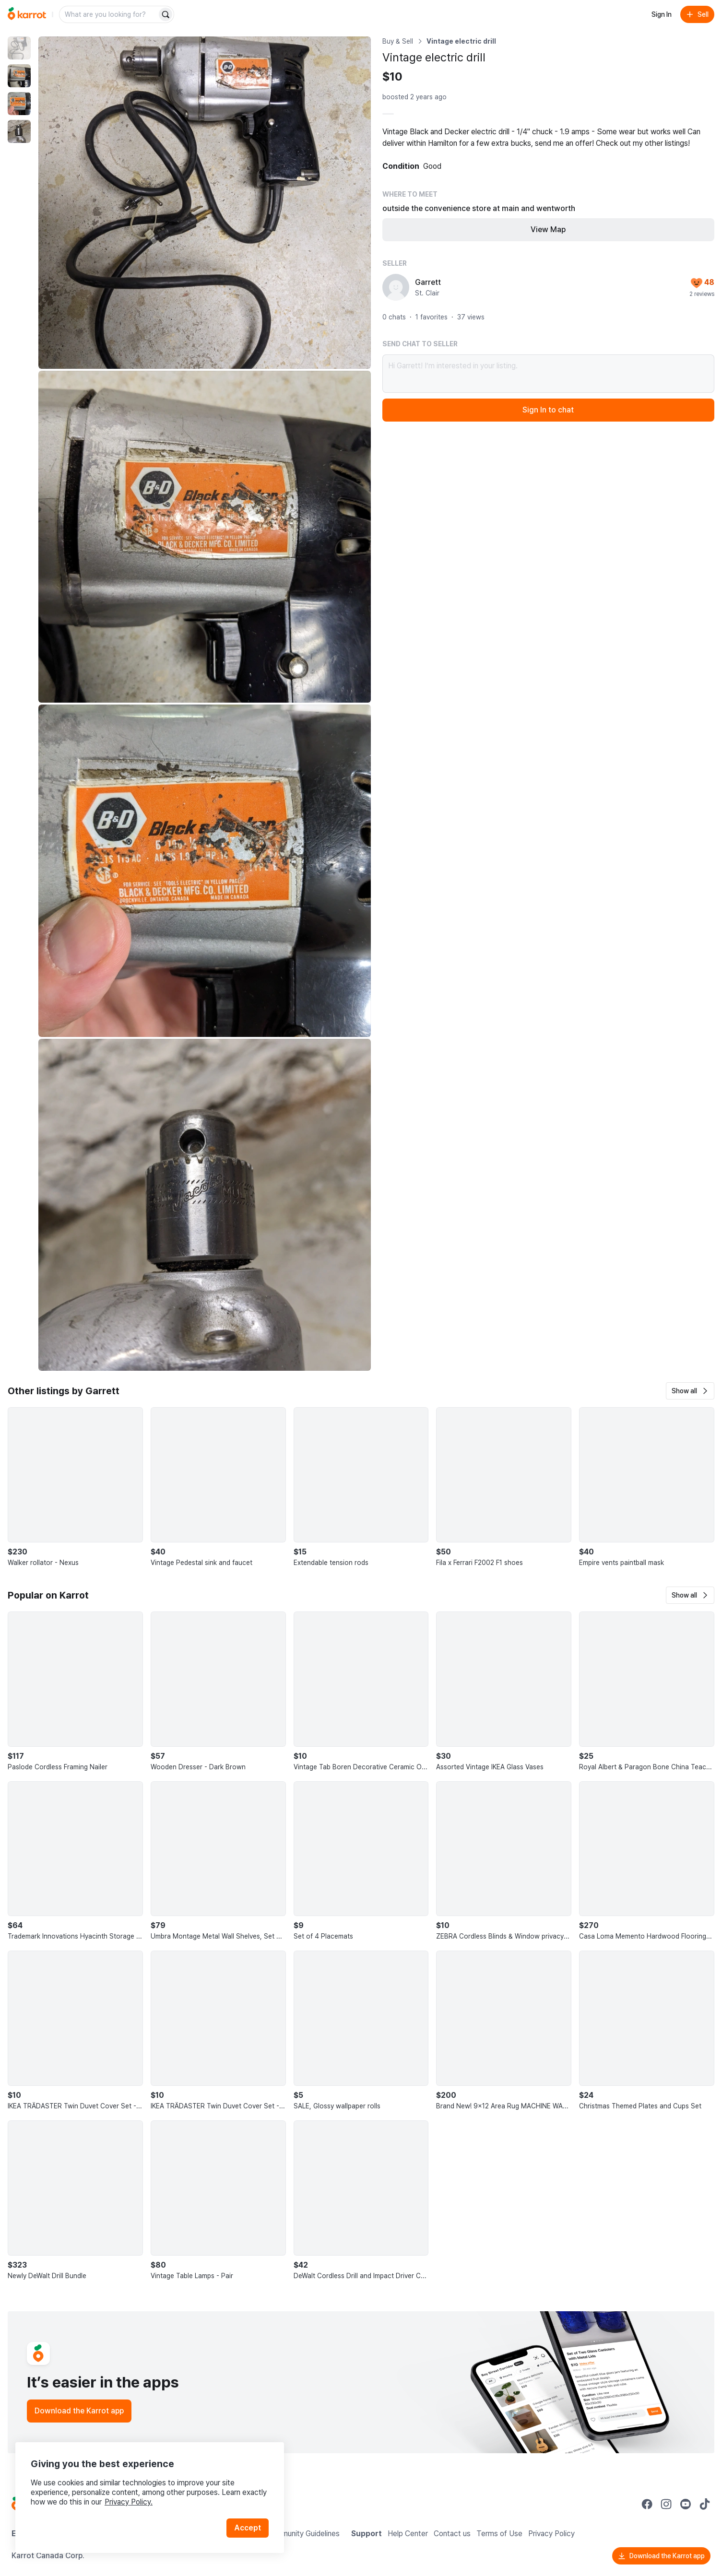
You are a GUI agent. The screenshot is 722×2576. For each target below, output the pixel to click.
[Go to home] (27, 14)
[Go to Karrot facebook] (647, 2504)
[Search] (165, 14)
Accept (247, 2527)
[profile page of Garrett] (395, 287)
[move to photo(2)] (19, 75)
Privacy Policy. (129, 2501)
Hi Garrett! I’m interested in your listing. (548, 373)
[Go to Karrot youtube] (685, 2504)
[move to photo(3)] (19, 103)
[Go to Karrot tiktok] (704, 2504)
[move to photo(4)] (19, 131)
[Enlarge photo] (204, 202)
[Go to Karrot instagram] (666, 2504)
